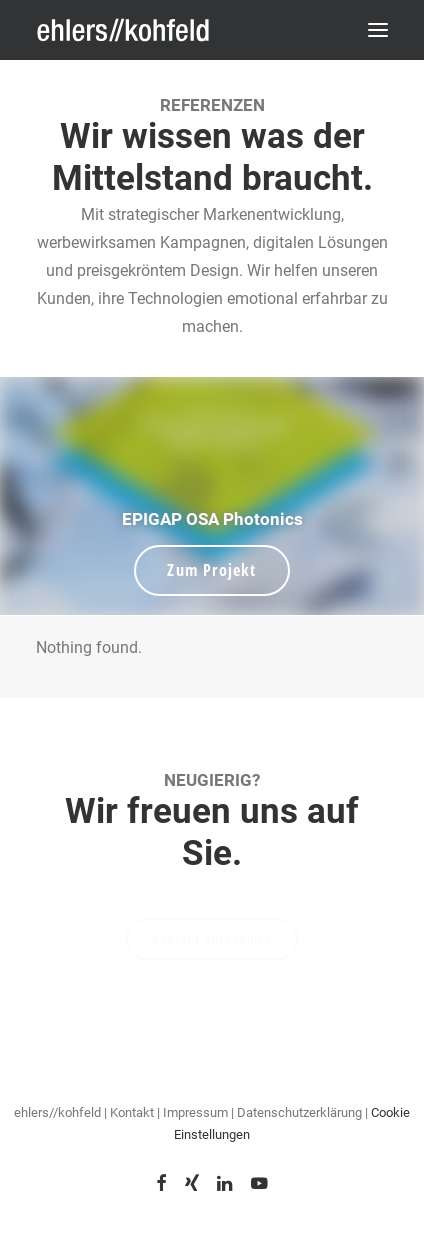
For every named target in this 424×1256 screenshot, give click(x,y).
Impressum (195, 1112)
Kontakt (132, 1112)
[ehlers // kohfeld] (125, 30)
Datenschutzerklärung (301, 1112)
